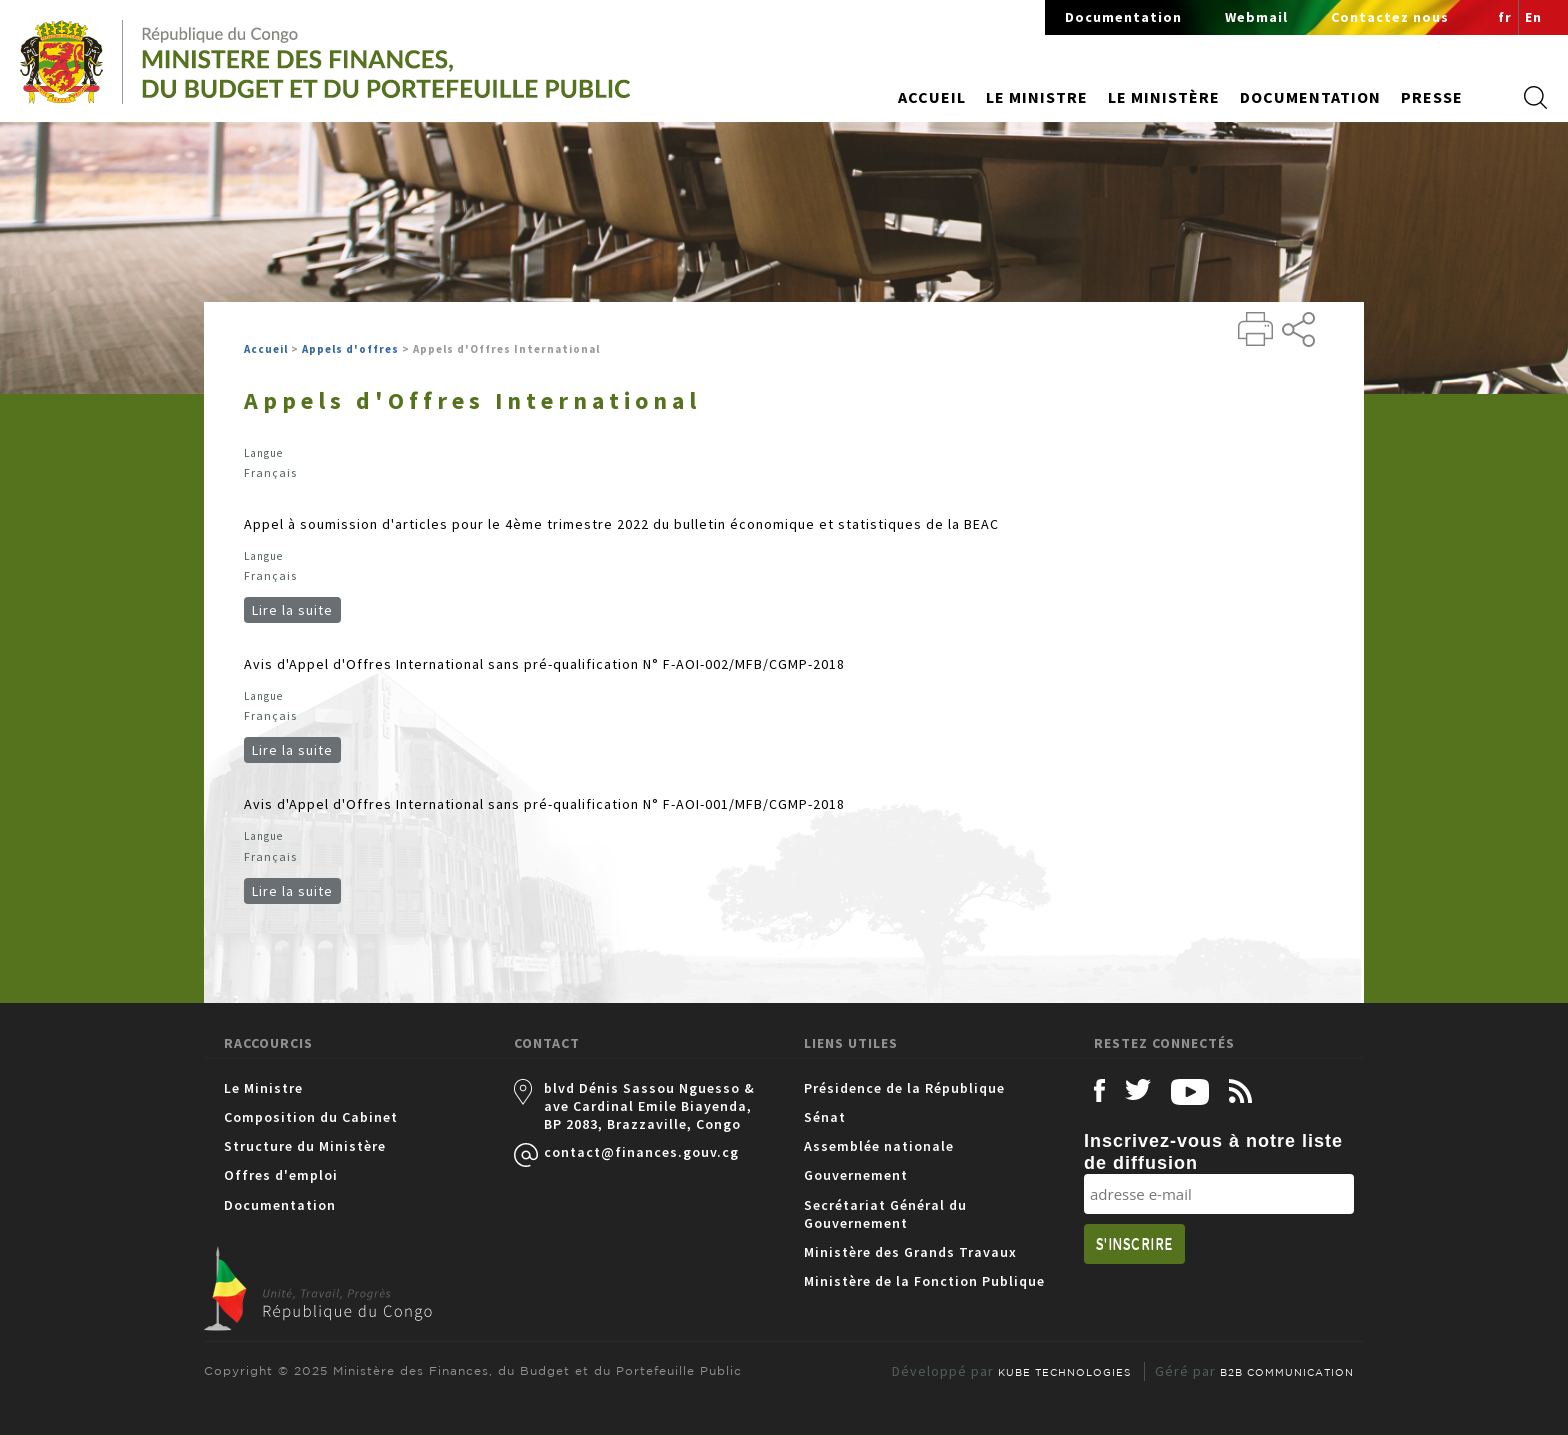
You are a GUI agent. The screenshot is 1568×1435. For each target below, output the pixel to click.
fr (1505, 17)
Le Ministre (263, 1088)
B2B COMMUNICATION (1287, 1372)
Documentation (1123, 17)
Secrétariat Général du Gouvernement (885, 1214)
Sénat (825, 1117)
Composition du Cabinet (311, 1117)
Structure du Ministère (305, 1146)
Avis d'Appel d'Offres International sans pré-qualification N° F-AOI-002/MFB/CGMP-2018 (544, 664)
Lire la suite (296, 610)
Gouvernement (856, 1175)
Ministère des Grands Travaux (910, 1252)
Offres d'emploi (281, 1175)
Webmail (1256, 17)
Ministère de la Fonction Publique (924, 1281)
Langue (263, 453)
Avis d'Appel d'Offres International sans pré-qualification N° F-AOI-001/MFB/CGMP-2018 (544, 804)
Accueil (932, 97)
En (1533, 17)
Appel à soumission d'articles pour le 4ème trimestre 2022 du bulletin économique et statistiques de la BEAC (621, 524)
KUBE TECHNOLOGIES (1064, 1372)
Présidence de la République (904, 1088)
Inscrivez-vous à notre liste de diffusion (1213, 1152)
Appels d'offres (350, 349)
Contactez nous (1390, 17)
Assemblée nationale (879, 1146)
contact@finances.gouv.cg (641, 1152)
